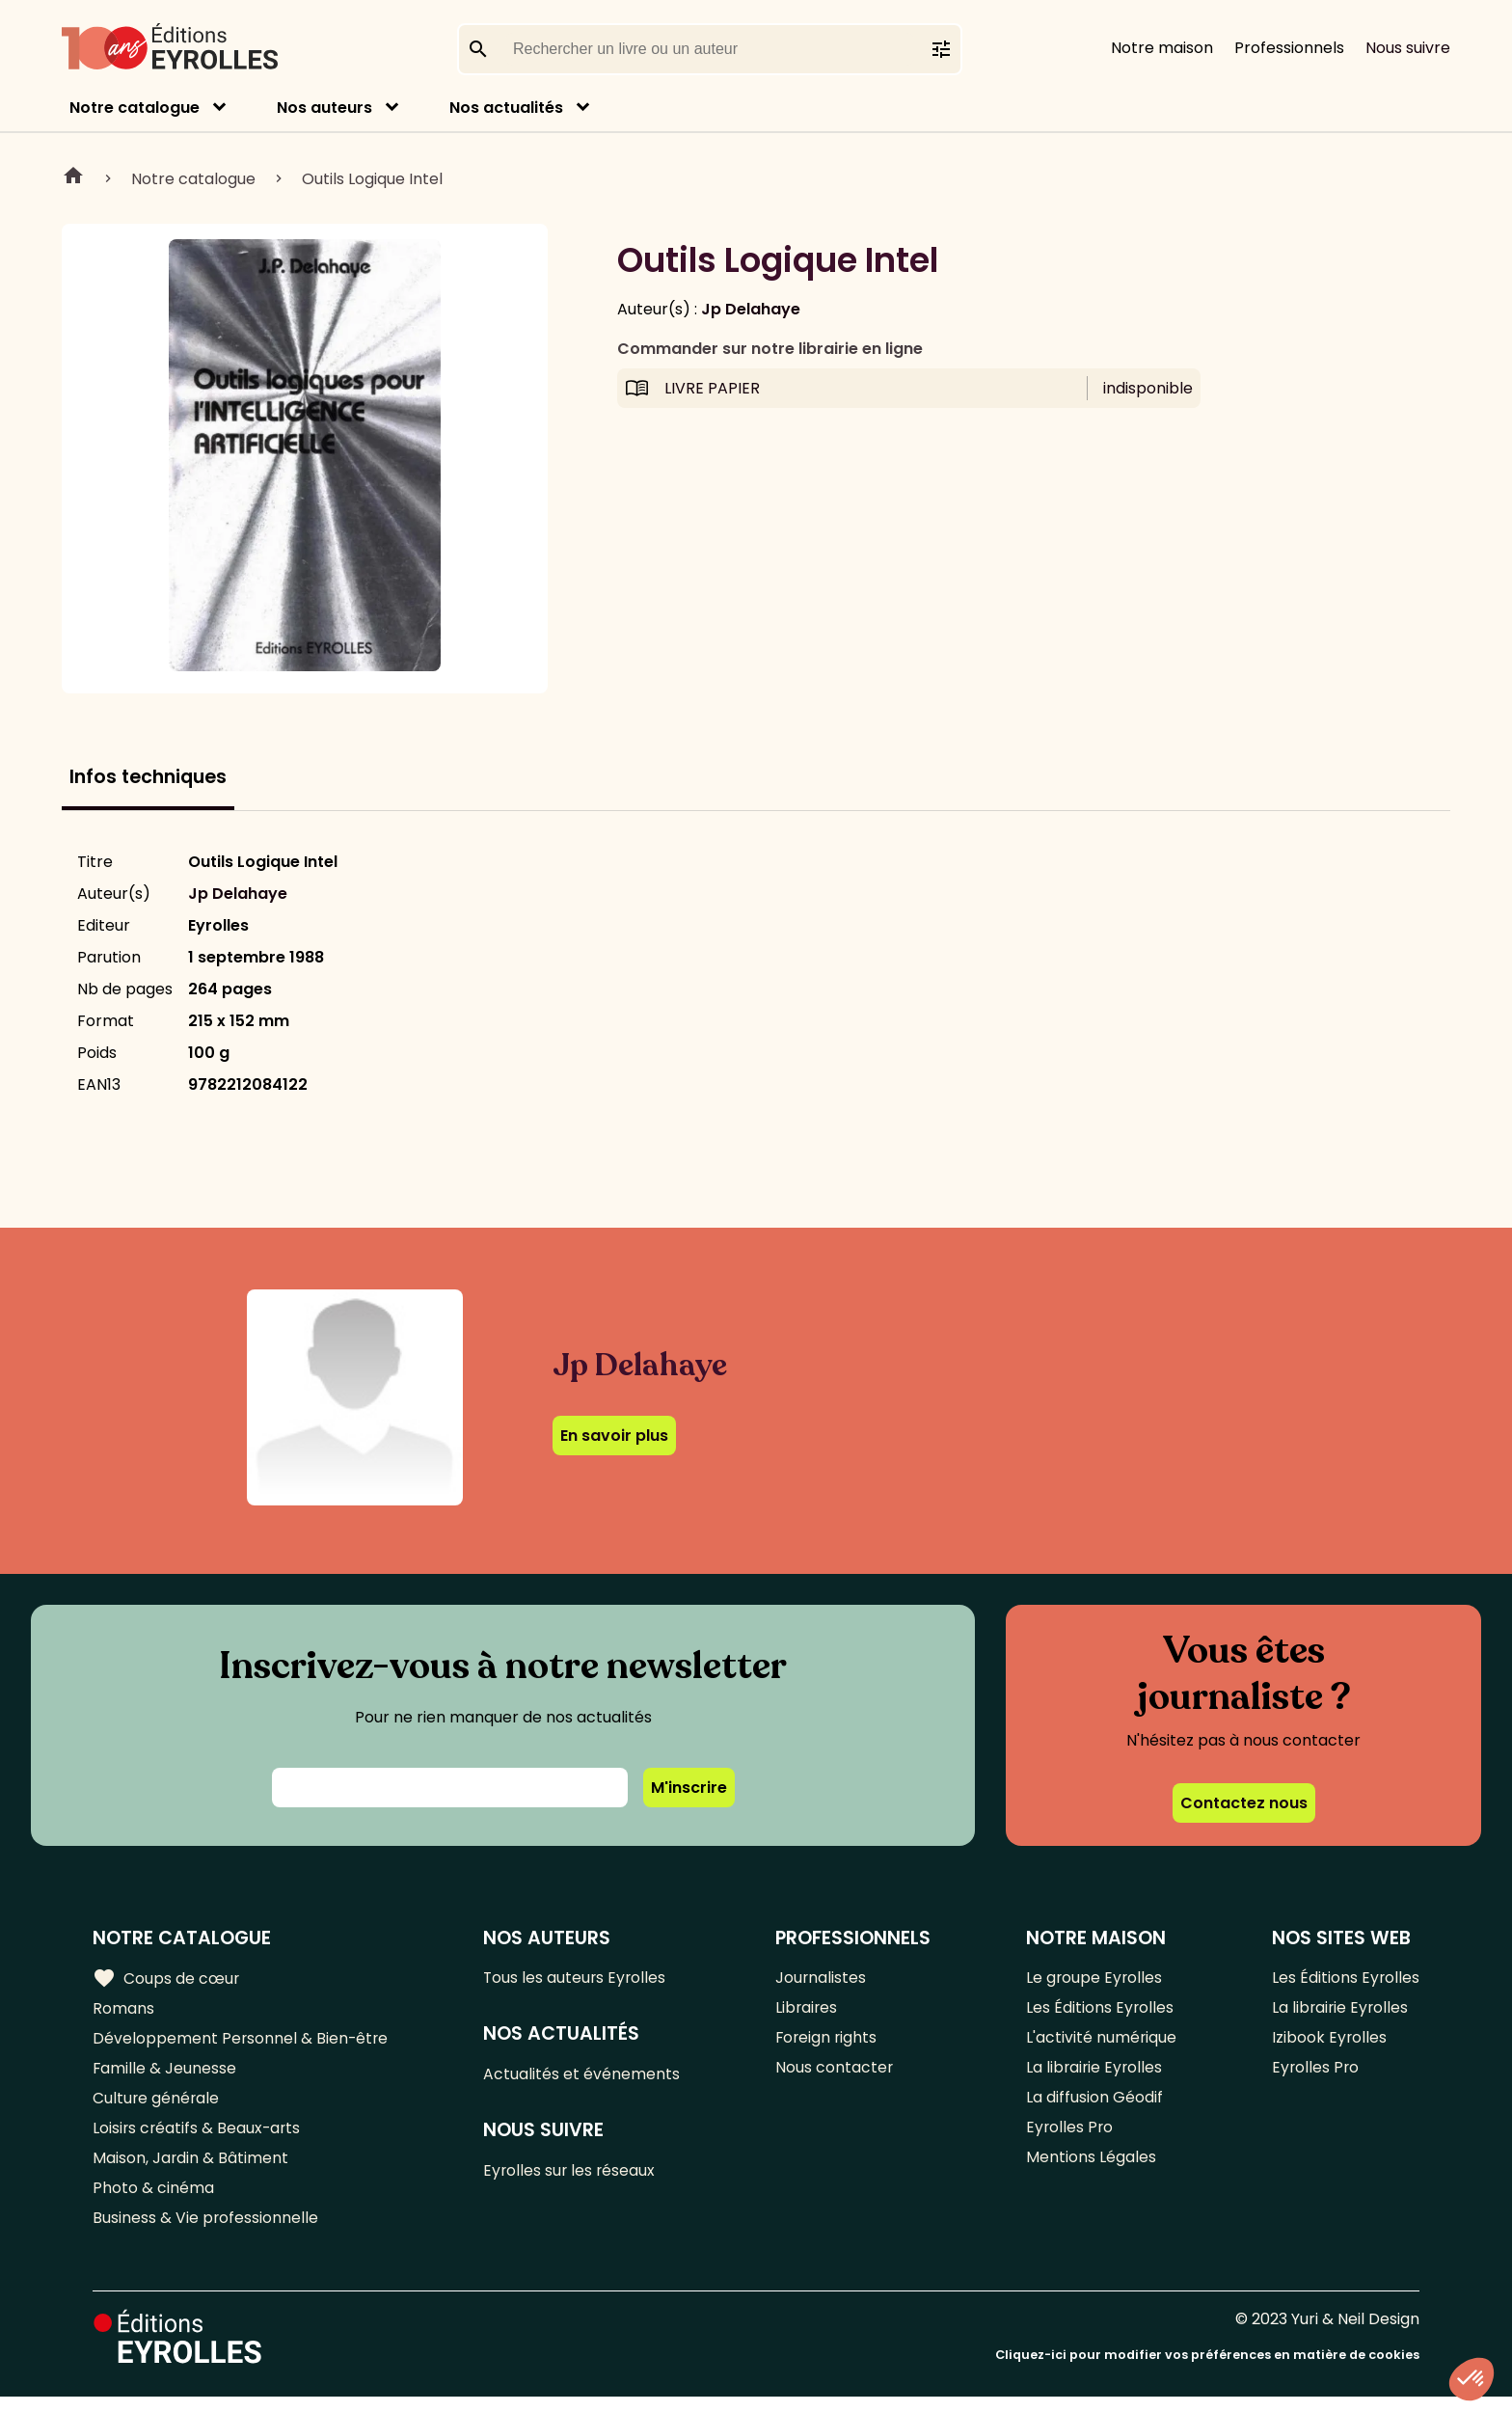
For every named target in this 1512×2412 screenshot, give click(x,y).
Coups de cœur (166, 1979)
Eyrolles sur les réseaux (572, 2175)
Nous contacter (835, 2074)
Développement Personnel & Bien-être (242, 2042)
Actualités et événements (583, 2077)
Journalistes (822, 1978)
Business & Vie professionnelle (206, 2233)
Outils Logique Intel (372, 179)
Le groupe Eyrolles (1094, 1978)
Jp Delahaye (750, 309)
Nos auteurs (324, 107)
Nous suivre (1407, 48)
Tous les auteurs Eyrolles (577, 1978)
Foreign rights (828, 2042)
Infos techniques (148, 777)
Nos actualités (506, 107)
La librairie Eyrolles (1094, 2074)
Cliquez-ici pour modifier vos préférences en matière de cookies (1207, 2371)
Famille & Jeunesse (165, 2074)
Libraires (808, 2010)
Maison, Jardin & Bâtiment (191, 2169)
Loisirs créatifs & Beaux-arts (198, 2138)
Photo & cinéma (153, 2201)
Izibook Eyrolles (1329, 2042)
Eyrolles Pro (1069, 2138)
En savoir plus (614, 1435)
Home (73, 178)
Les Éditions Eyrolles (1099, 2010)
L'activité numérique (1100, 2042)
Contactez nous (1244, 1803)
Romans (123, 2010)
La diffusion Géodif (1093, 2106)
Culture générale (157, 2106)
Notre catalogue (134, 107)
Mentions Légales (1090, 2169)
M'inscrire (689, 1787)
